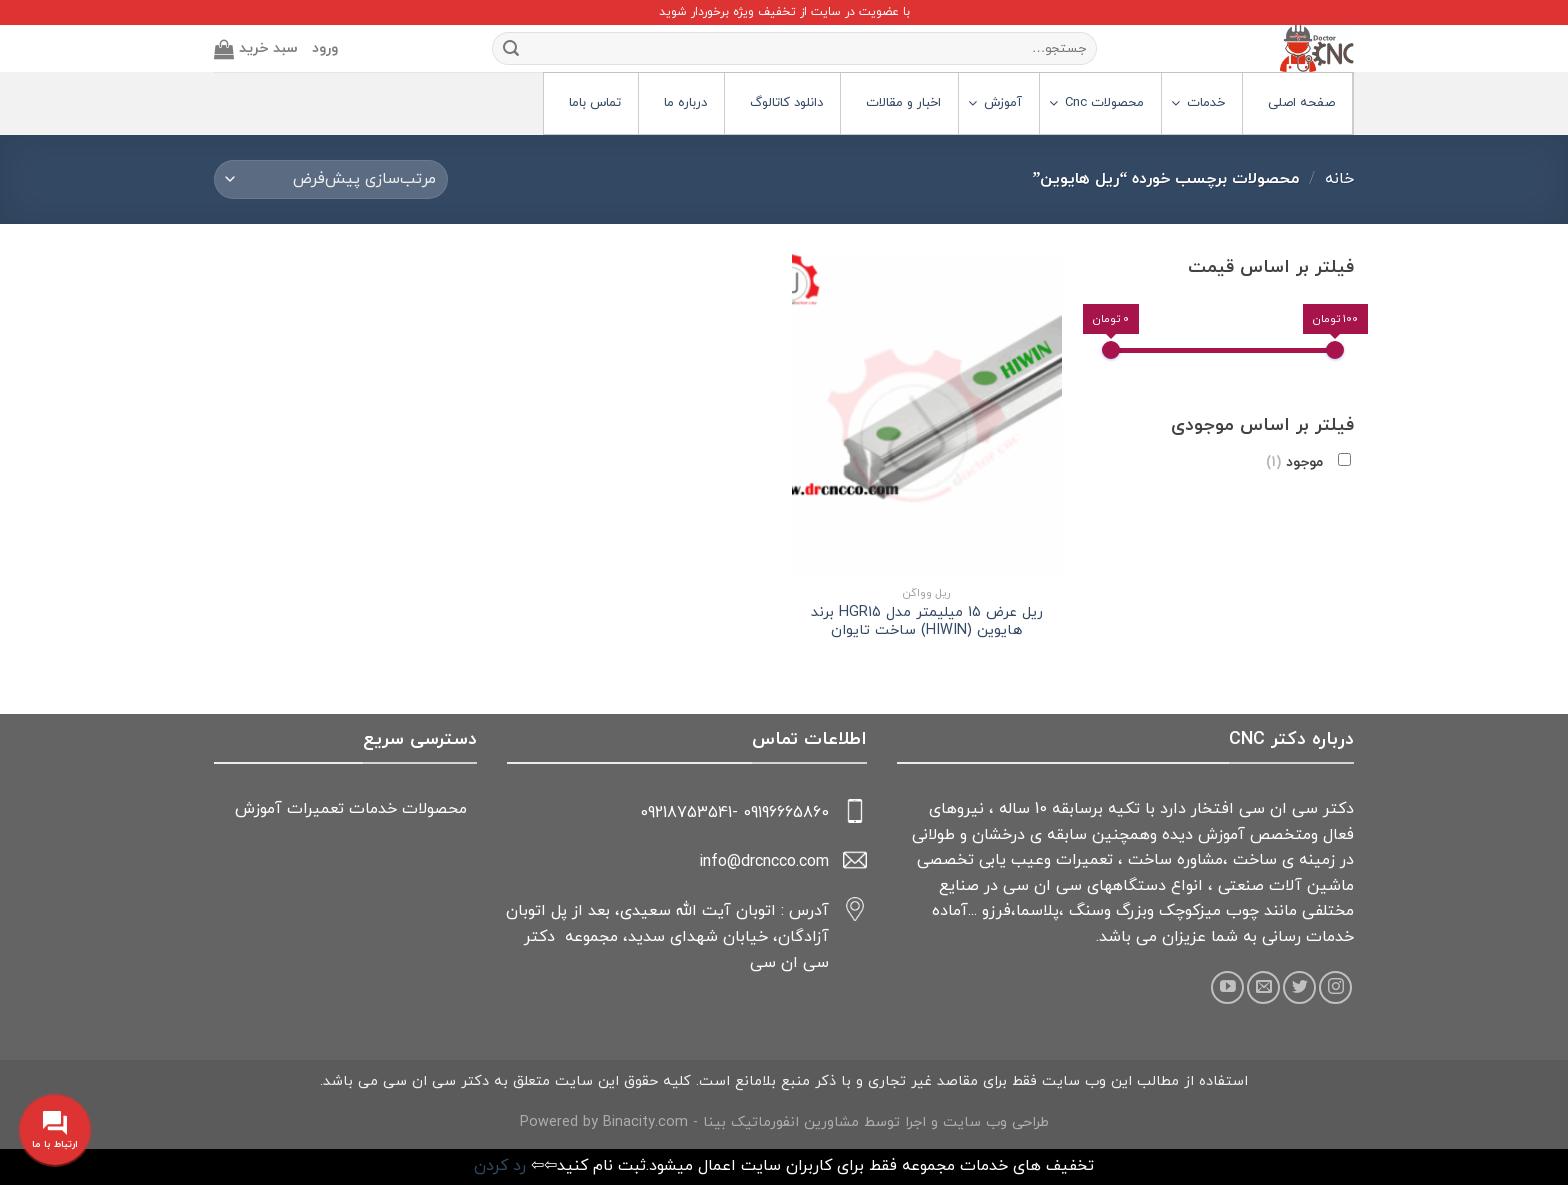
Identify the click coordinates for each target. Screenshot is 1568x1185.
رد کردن (500, 1166)
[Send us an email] (1263, 987)
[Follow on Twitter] (1299, 987)
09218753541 (686, 813)
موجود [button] (1294, 462)
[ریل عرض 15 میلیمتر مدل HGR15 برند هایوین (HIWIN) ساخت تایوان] (927, 415)
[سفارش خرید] (331, 179)
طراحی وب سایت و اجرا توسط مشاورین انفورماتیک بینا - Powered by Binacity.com (784, 1122)
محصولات (434, 809)
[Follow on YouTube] (1227, 987)
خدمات (373, 809)
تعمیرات (315, 809)
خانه (1339, 179)
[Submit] (511, 49)
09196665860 (786, 813)
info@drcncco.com (764, 862)
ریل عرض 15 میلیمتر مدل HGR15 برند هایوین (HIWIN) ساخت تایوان (927, 622)
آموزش (258, 809)
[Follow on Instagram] (1335, 987)
